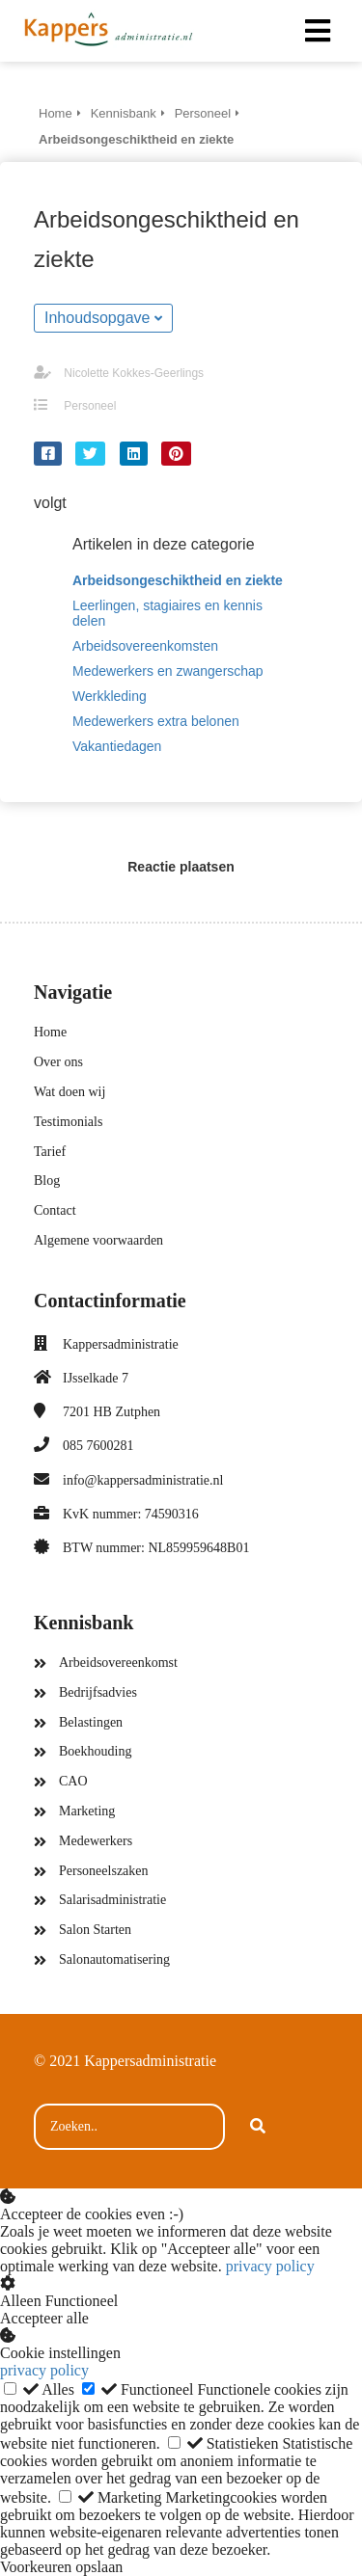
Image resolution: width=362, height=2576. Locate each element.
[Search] (257, 2127)
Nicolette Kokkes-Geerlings (134, 373)
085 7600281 (98, 1445)
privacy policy (270, 2266)
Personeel (90, 406)
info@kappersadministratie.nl (143, 1480)
